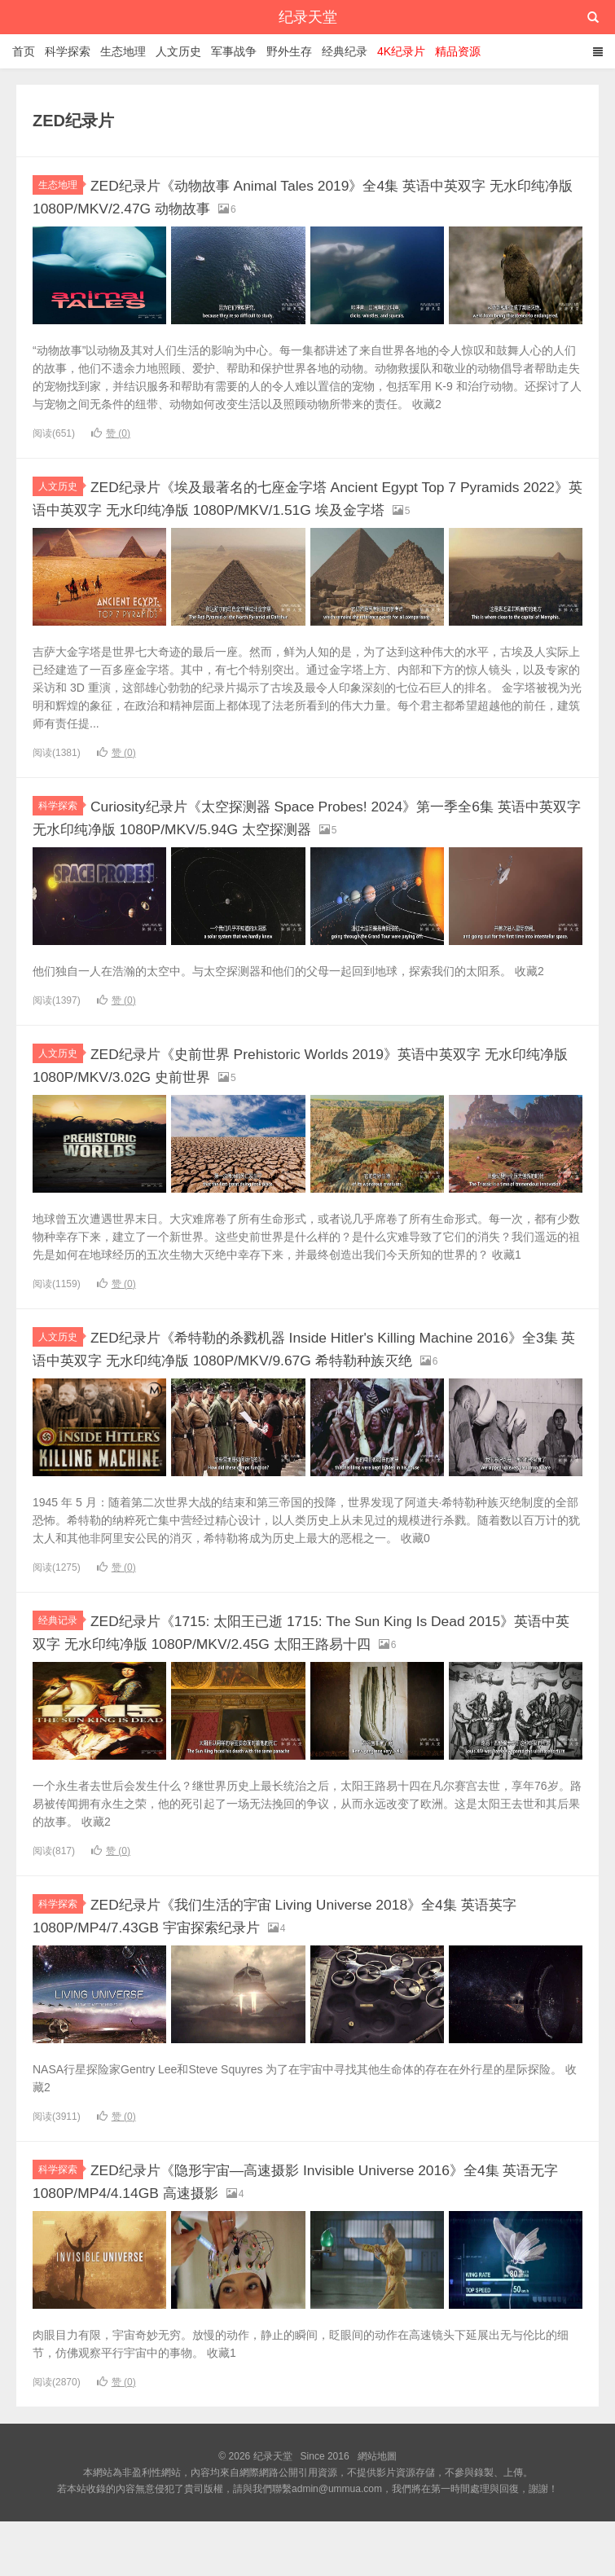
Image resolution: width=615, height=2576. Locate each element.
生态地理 (123, 51)
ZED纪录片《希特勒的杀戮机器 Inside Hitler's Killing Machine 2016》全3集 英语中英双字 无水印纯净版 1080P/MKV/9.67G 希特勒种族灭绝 (305, 1375)
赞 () (110, 432)
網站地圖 (377, 2511)
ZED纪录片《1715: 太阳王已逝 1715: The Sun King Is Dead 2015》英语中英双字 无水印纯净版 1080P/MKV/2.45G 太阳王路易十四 (305, 1678)
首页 (23, 51)
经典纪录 (344, 51)
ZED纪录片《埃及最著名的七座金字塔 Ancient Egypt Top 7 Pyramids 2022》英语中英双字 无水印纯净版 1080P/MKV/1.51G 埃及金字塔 (300, 506)
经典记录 (60, 1657)
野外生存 (289, 51)
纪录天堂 (308, 17)
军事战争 (234, 51)
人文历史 (178, 51)
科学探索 (67, 51)
